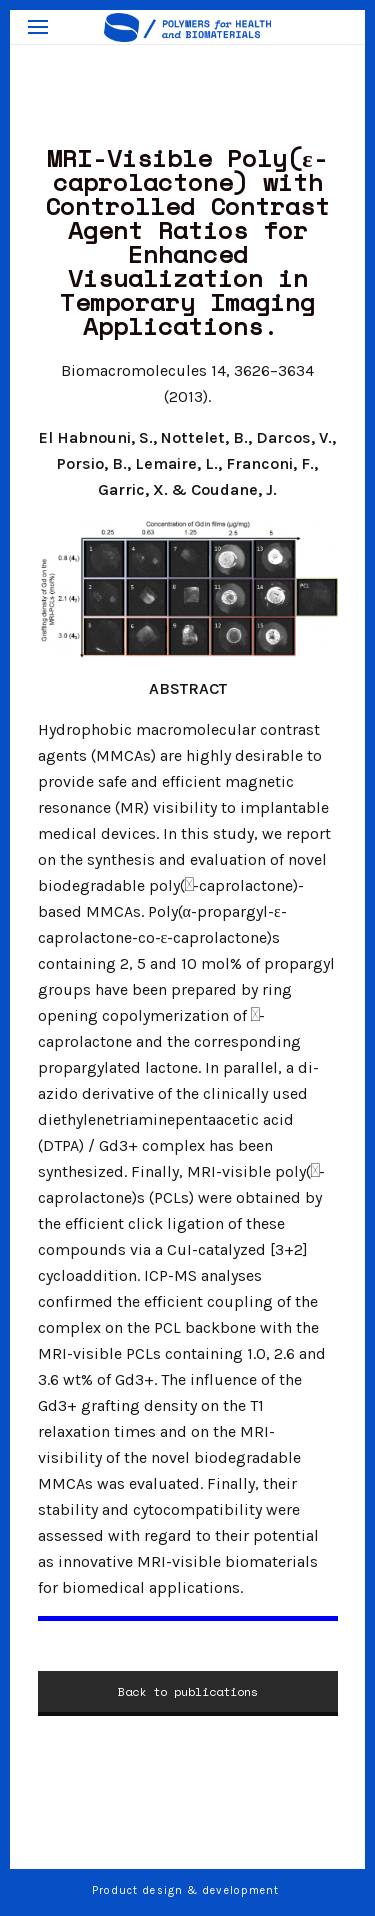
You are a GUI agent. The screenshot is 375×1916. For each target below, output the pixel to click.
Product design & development (188, 1890)
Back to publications (188, 1691)
